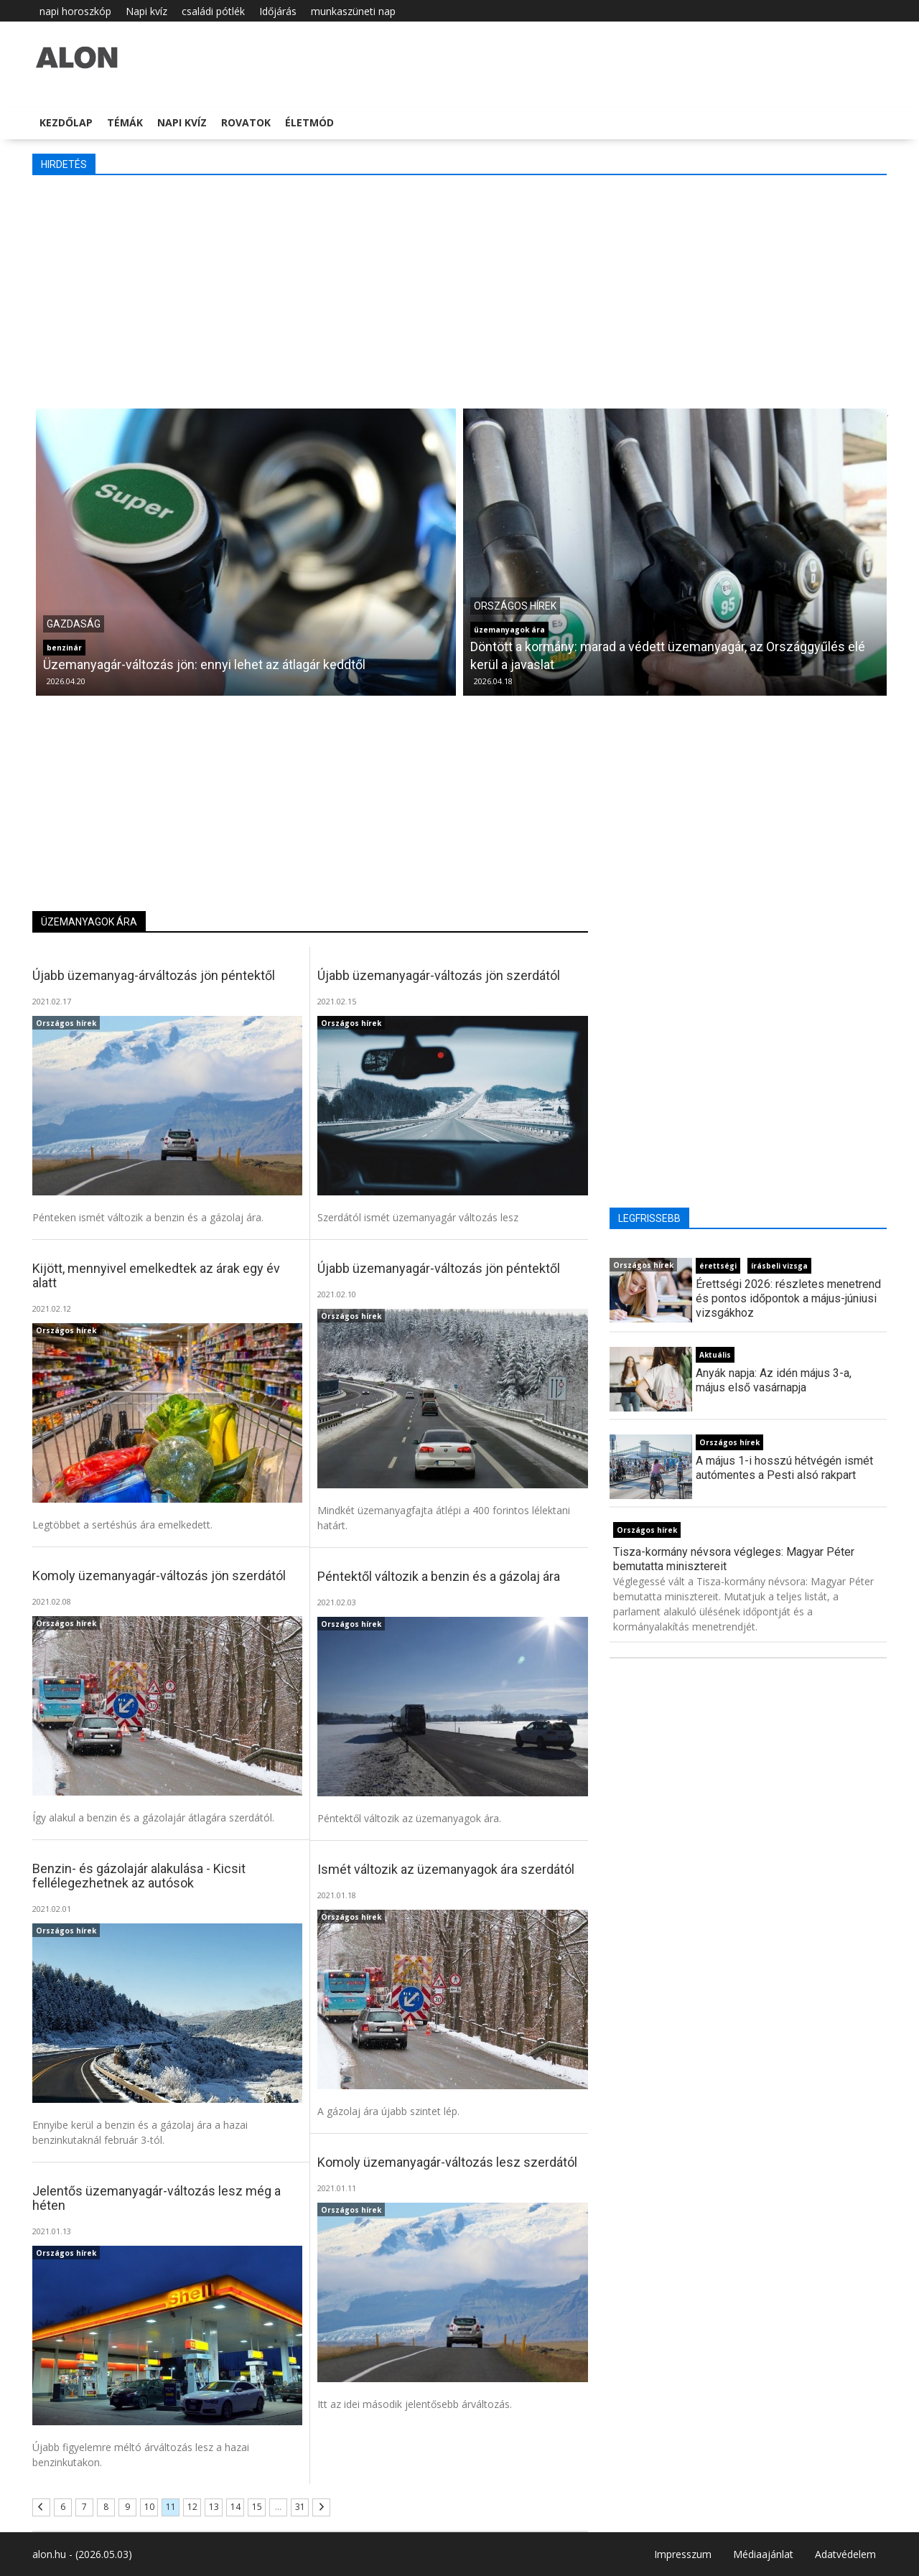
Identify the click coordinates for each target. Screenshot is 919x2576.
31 (300, 2507)
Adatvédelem (845, 2554)
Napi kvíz (146, 11)
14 (235, 2507)
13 (214, 2507)
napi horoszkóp (75, 11)
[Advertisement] (459, 290)
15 (257, 2507)
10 (149, 2507)
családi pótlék (213, 11)
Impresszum (683, 2554)
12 (192, 2507)
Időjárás (278, 11)
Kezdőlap (66, 122)
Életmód (309, 122)
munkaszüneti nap (353, 11)
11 (171, 2507)
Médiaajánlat (763, 2554)
